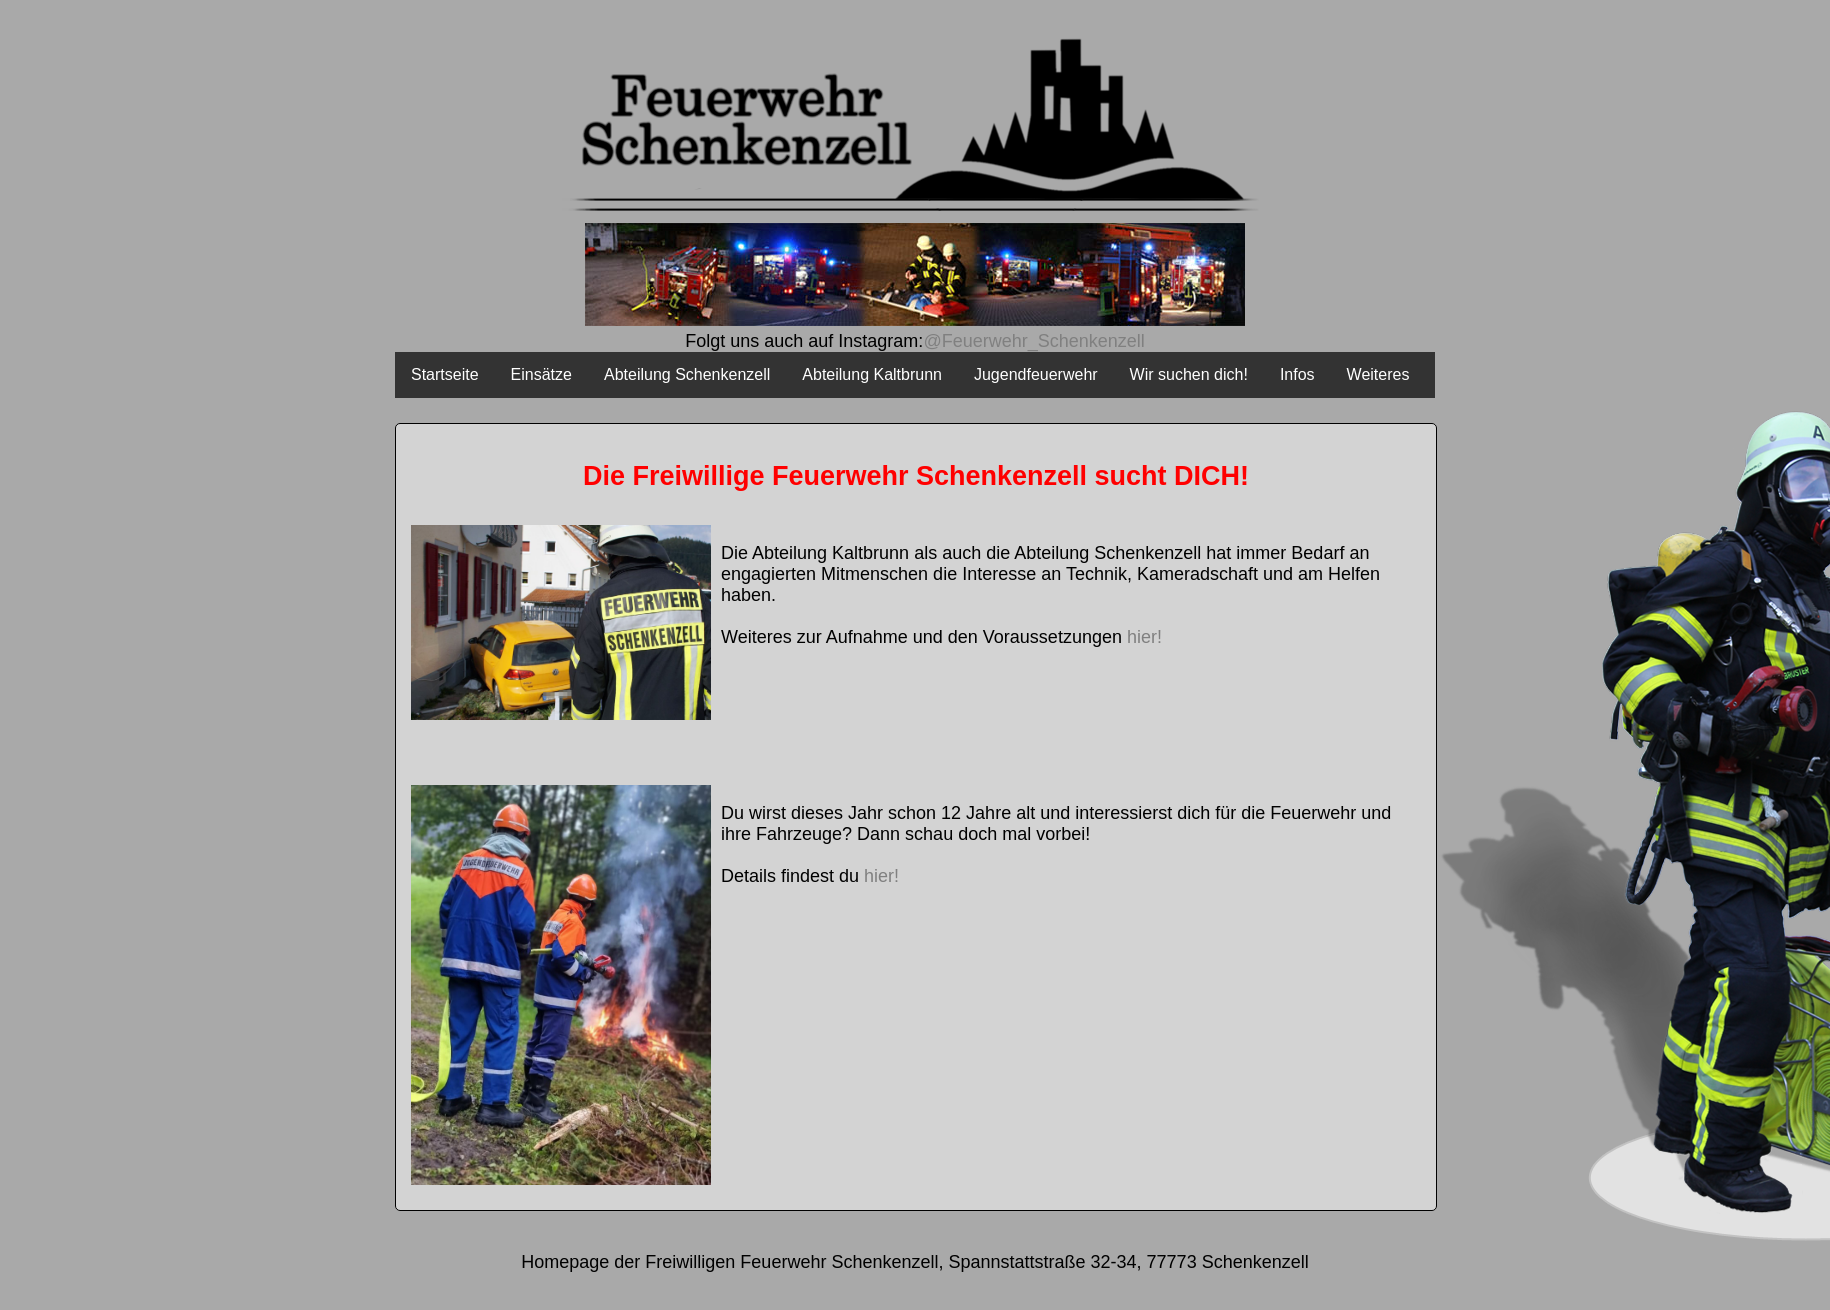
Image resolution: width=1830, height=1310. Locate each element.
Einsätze (541, 374)
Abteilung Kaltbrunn (872, 374)
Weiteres (1378, 374)
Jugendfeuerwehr (1036, 374)
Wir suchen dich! (1189, 374)
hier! (1144, 637)
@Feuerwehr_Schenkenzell (1033, 341)
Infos (1297, 374)
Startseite (445, 374)
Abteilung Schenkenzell (687, 374)
